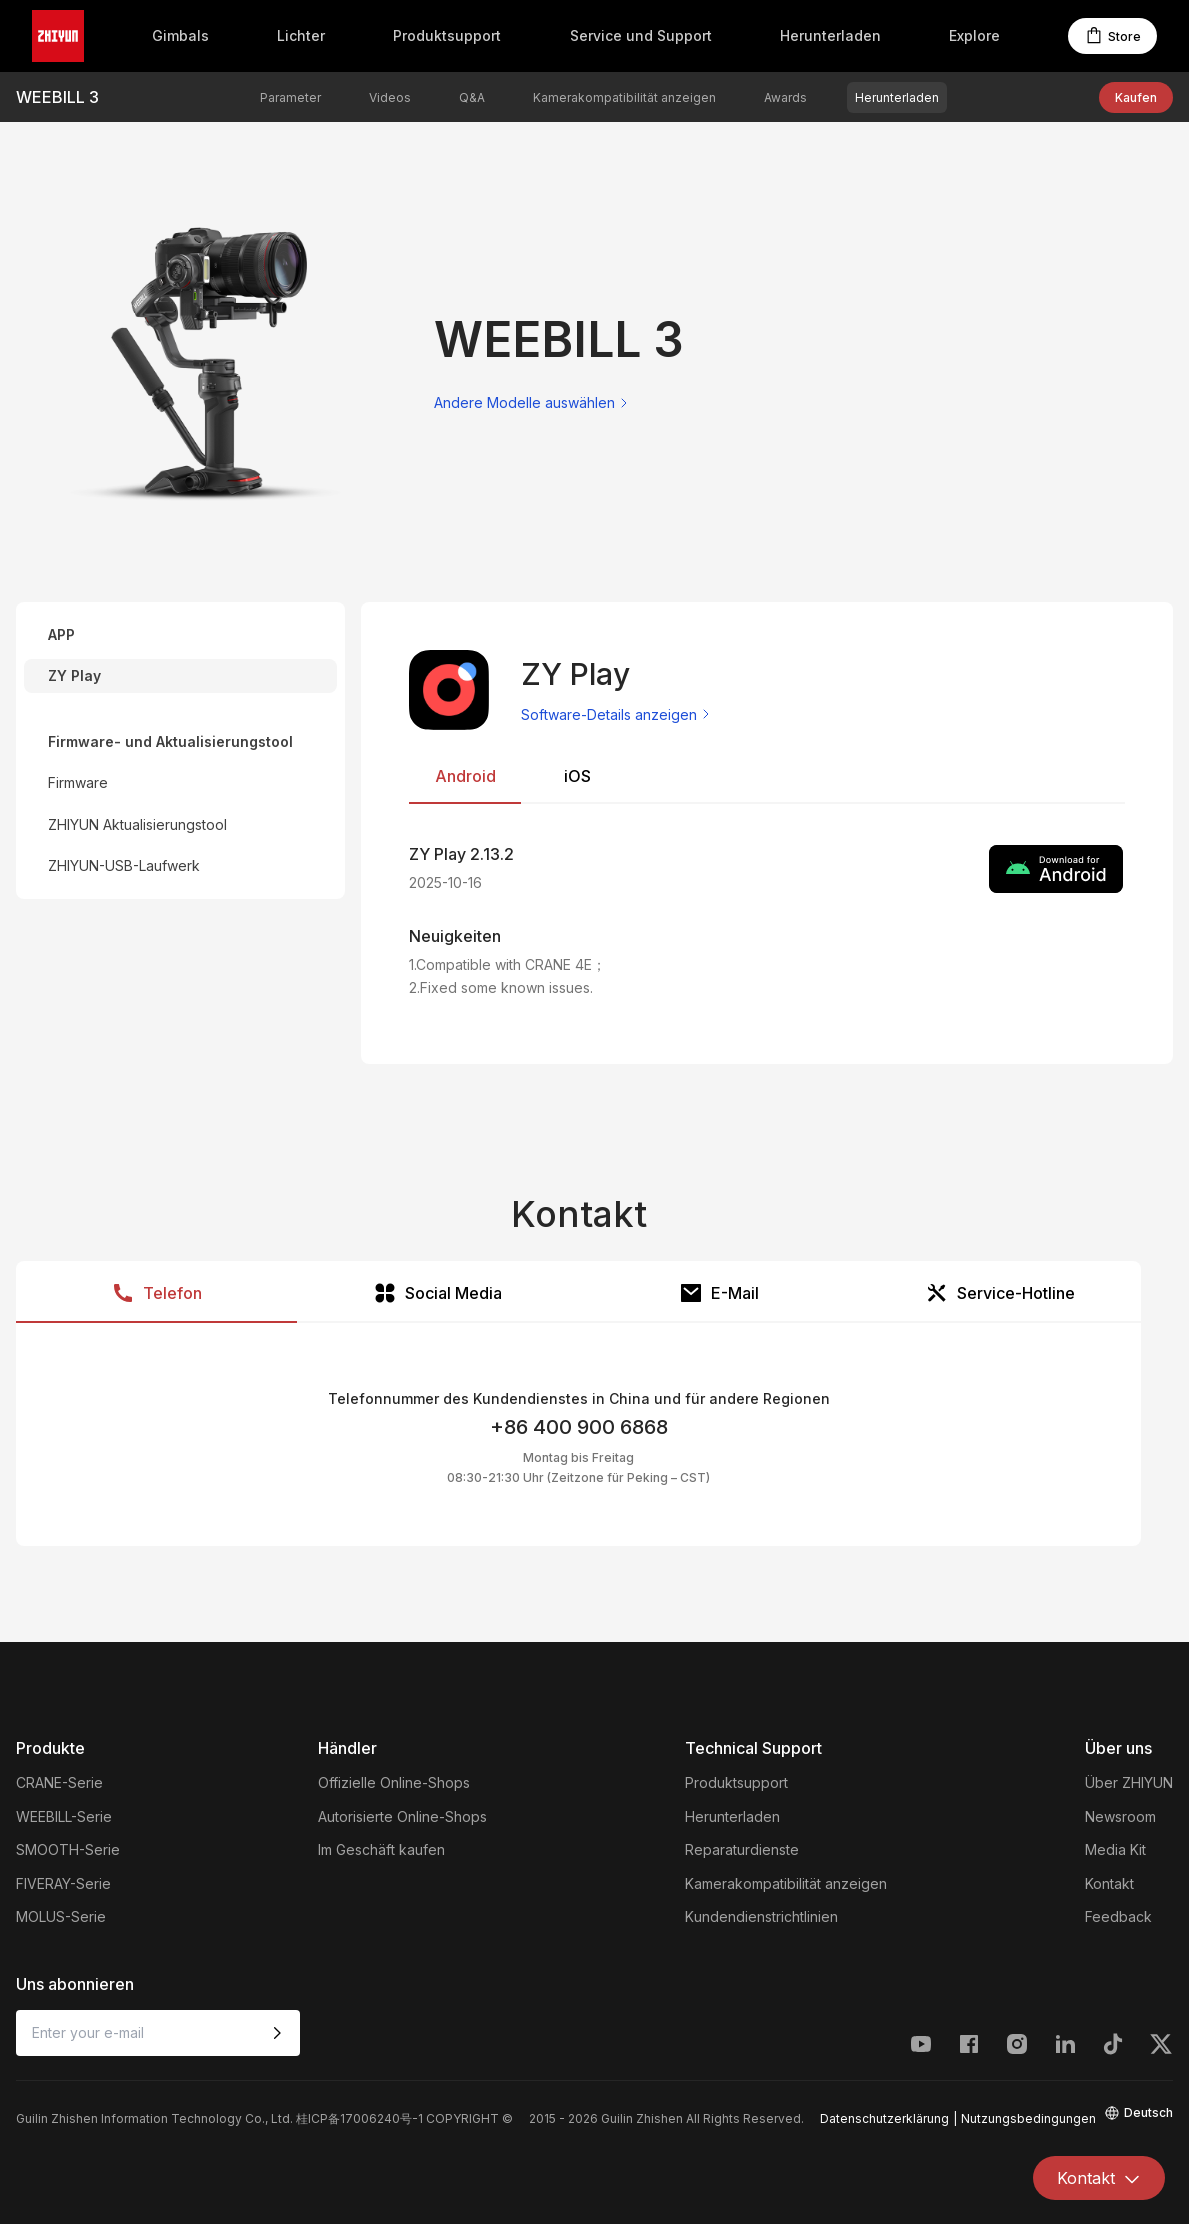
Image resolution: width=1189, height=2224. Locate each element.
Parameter (290, 97)
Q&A (472, 97)
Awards (785, 97)
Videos (390, 97)
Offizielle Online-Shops (394, 1782)
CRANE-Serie (59, 1782)
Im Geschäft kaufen (381, 1849)
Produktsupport (447, 35)
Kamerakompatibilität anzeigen (624, 97)
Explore (974, 35)
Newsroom (1120, 1816)
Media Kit (1115, 1849)
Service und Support (641, 35)
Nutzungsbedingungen (1028, 2118)
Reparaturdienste (742, 1849)
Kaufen (1136, 97)
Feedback (1118, 1916)
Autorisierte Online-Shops (402, 1816)
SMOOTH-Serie (68, 1849)
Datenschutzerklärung (884, 2118)
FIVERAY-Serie (63, 1883)
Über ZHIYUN (1129, 1782)
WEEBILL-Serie (64, 1816)
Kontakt (1109, 1883)
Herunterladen (830, 35)
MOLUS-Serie (61, 1916)
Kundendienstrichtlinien (761, 1916)
